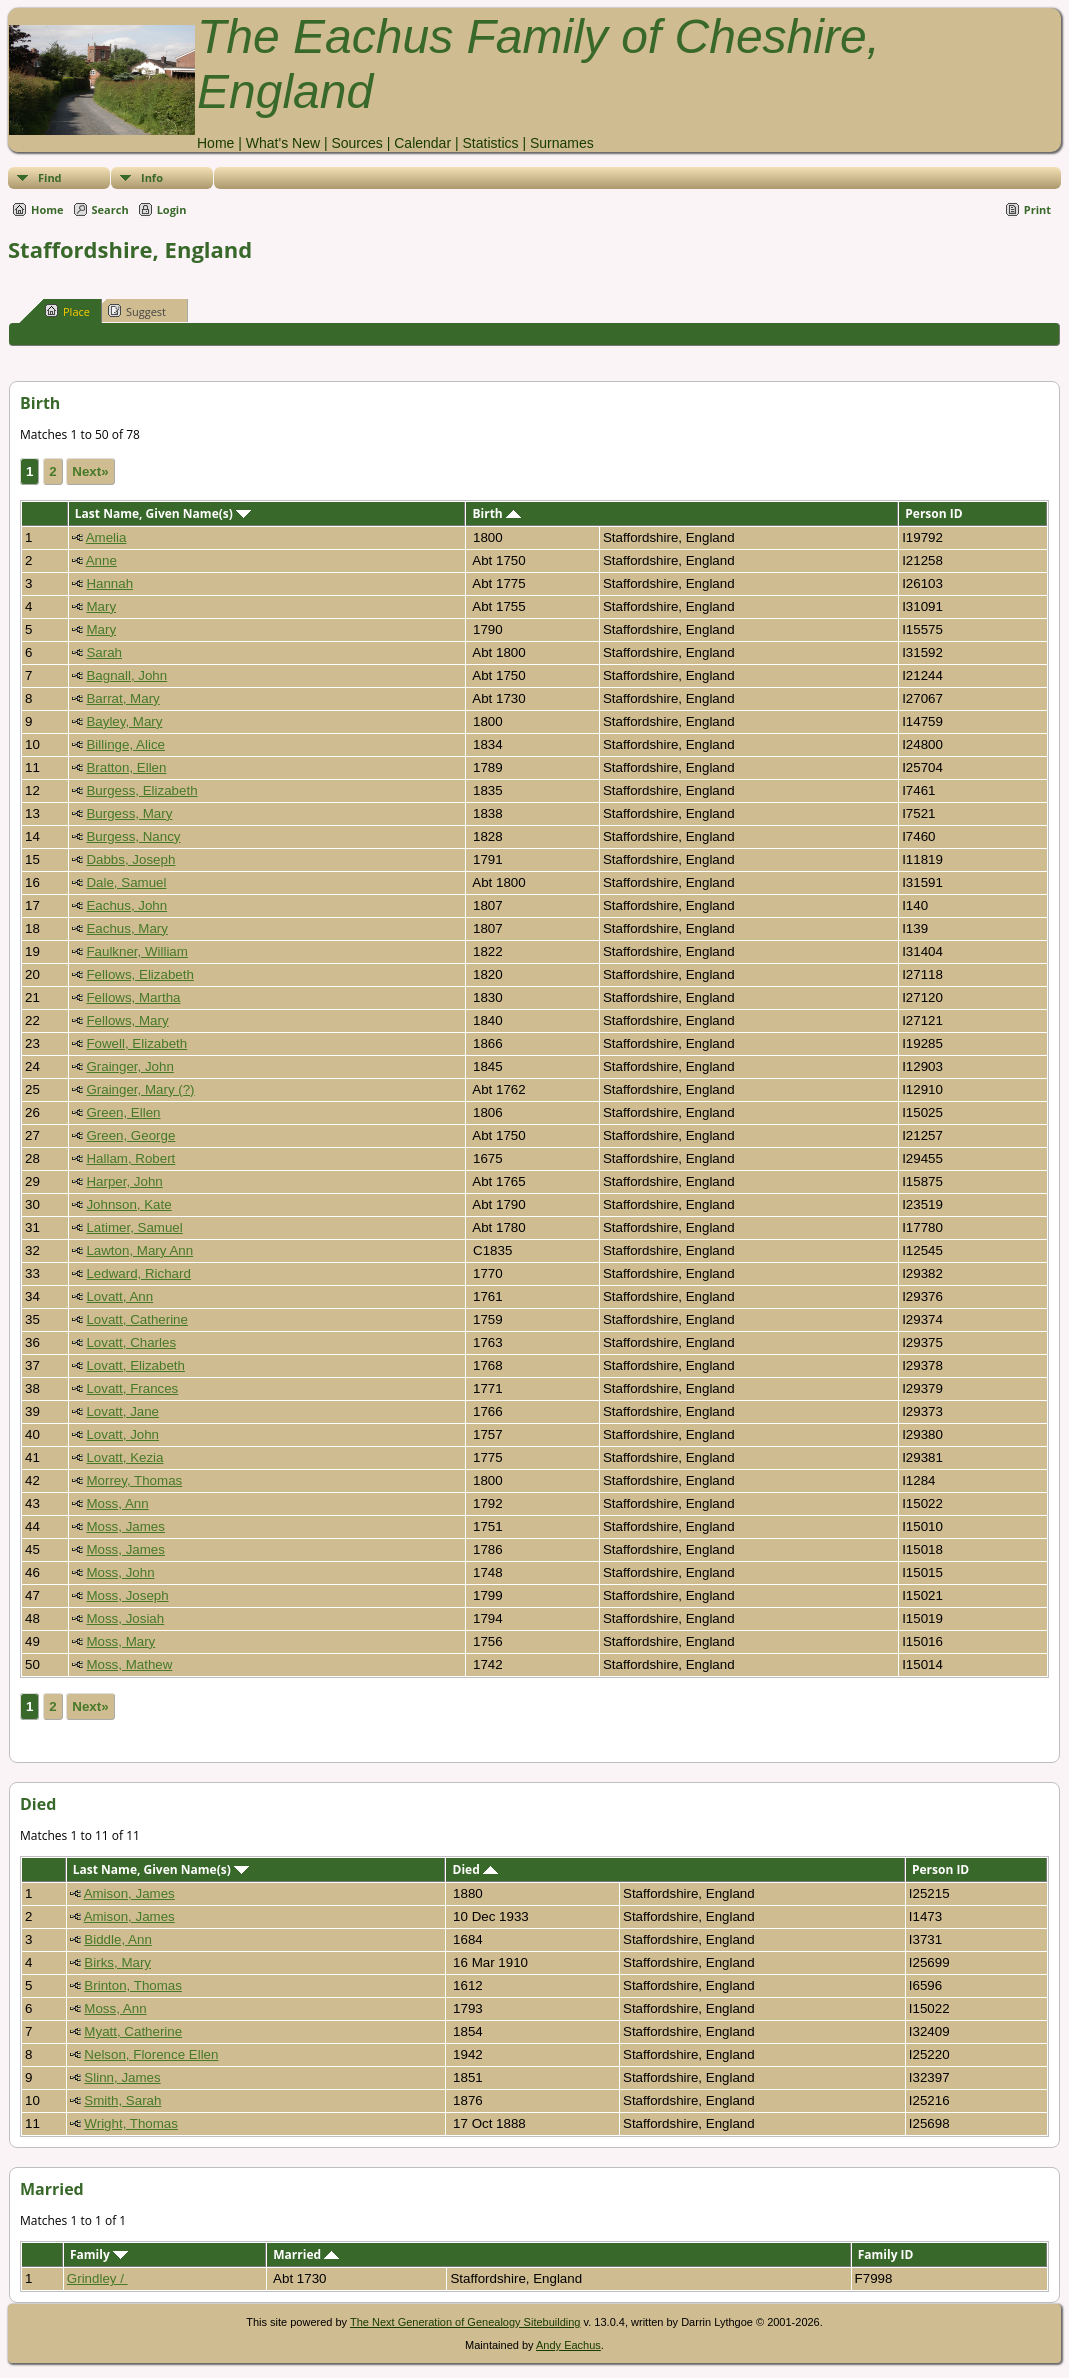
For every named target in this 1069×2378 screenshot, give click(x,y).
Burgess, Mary (129, 813)
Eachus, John (126, 905)
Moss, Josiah (125, 1618)
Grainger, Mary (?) (140, 1089)
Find (50, 177)
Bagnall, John (126, 675)
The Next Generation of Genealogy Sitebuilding (465, 2322)
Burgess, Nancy (133, 836)
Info (152, 177)
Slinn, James (122, 2077)
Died (475, 1869)
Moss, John (120, 1572)
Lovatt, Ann (119, 1296)
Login (172, 209)
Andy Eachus (568, 2345)
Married (306, 2254)
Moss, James (125, 1526)
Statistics (490, 143)
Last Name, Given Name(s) (163, 513)
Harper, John (124, 1181)
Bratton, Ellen (126, 767)
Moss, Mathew (129, 1664)
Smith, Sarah (122, 2100)
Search (110, 209)
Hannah (109, 583)
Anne (101, 560)
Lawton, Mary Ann (139, 1250)
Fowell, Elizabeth (136, 1043)
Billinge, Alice (125, 744)
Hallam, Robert (130, 1158)
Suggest (137, 311)
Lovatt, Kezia (124, 1457)
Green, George (130, 1135)
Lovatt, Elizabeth (135, 1365)
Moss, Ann (117, 1503)
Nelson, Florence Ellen (151, 2054)
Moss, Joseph (127, 1595)
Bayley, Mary (124, 721)
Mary (101, 606)
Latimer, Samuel (134, 1227)
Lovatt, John (122, 1434)
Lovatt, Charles (131, 1342)
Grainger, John (129, 1066)
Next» (90, 471)
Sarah (104, 652)
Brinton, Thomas (133, 1985)
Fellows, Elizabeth (139, 974)
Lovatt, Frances (132, 1388)
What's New (283, 143)
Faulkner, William (136, 951)
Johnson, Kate (128, 1204)
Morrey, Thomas (134, 1480)
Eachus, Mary (126, 928)
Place (67, 311)
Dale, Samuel (126, 882)
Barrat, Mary (122, 698)
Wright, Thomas (131, 2123)
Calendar (422, 143)
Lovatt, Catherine (137, 1319)
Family (99, 2254)
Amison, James (129, 1893)
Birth (496, 513)
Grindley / (97, 2278)
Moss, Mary (120, 1641)
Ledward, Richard (138, 1273)
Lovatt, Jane (122, 1411)
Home (215, 143)
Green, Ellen (123, 1112)
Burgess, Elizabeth (141, 790)
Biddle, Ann (117, 1939)
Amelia (106, 537)
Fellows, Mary (127, 1020)
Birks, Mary (117, 1962)
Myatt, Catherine (133, 2031)
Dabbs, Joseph (130, 859)
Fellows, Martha (133, 997)
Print (1037, 209)
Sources (356, 143)
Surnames (562, 143)
